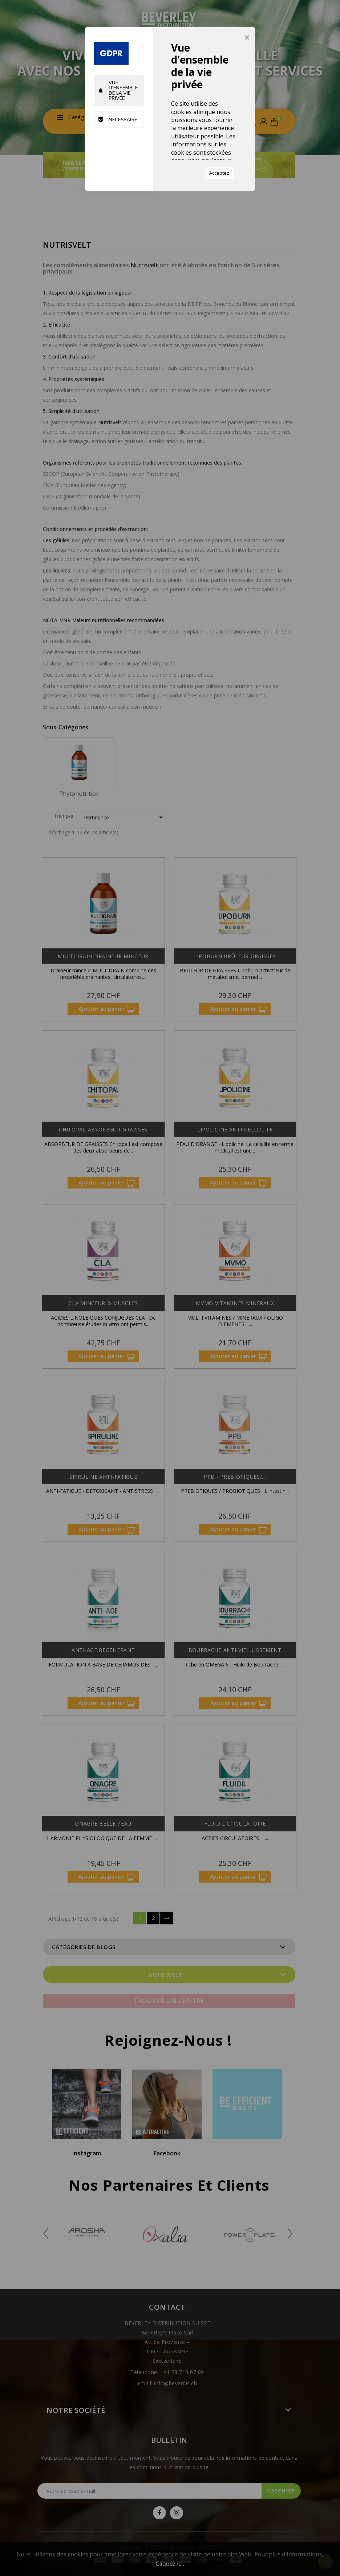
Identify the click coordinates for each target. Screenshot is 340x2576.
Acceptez (219, 173)
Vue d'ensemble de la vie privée (118, 91)
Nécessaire (117, 120)
